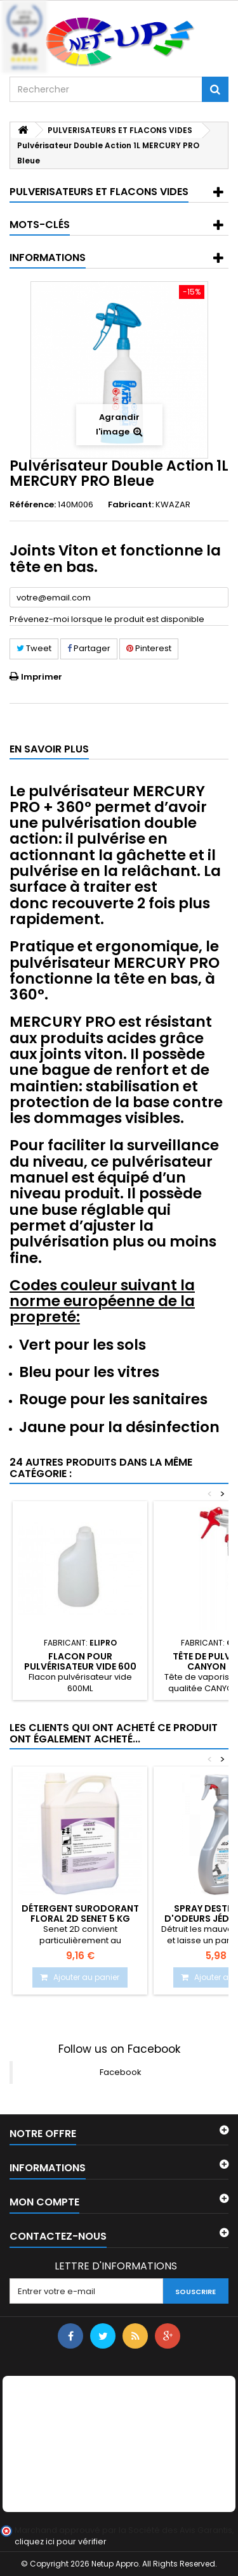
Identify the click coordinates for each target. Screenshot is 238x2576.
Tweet (34, 648)
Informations (48, 257)
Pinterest (148, 648)
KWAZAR (172, 504)
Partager (88, 648)
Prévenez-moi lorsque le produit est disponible (107, 619)
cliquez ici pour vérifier (61, 2541)
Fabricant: (131, 505)
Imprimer (41, 677)
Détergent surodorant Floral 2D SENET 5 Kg (80, 1913)
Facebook (121, 2072)
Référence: (33, 505)
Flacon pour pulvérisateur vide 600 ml (80, 1667)
